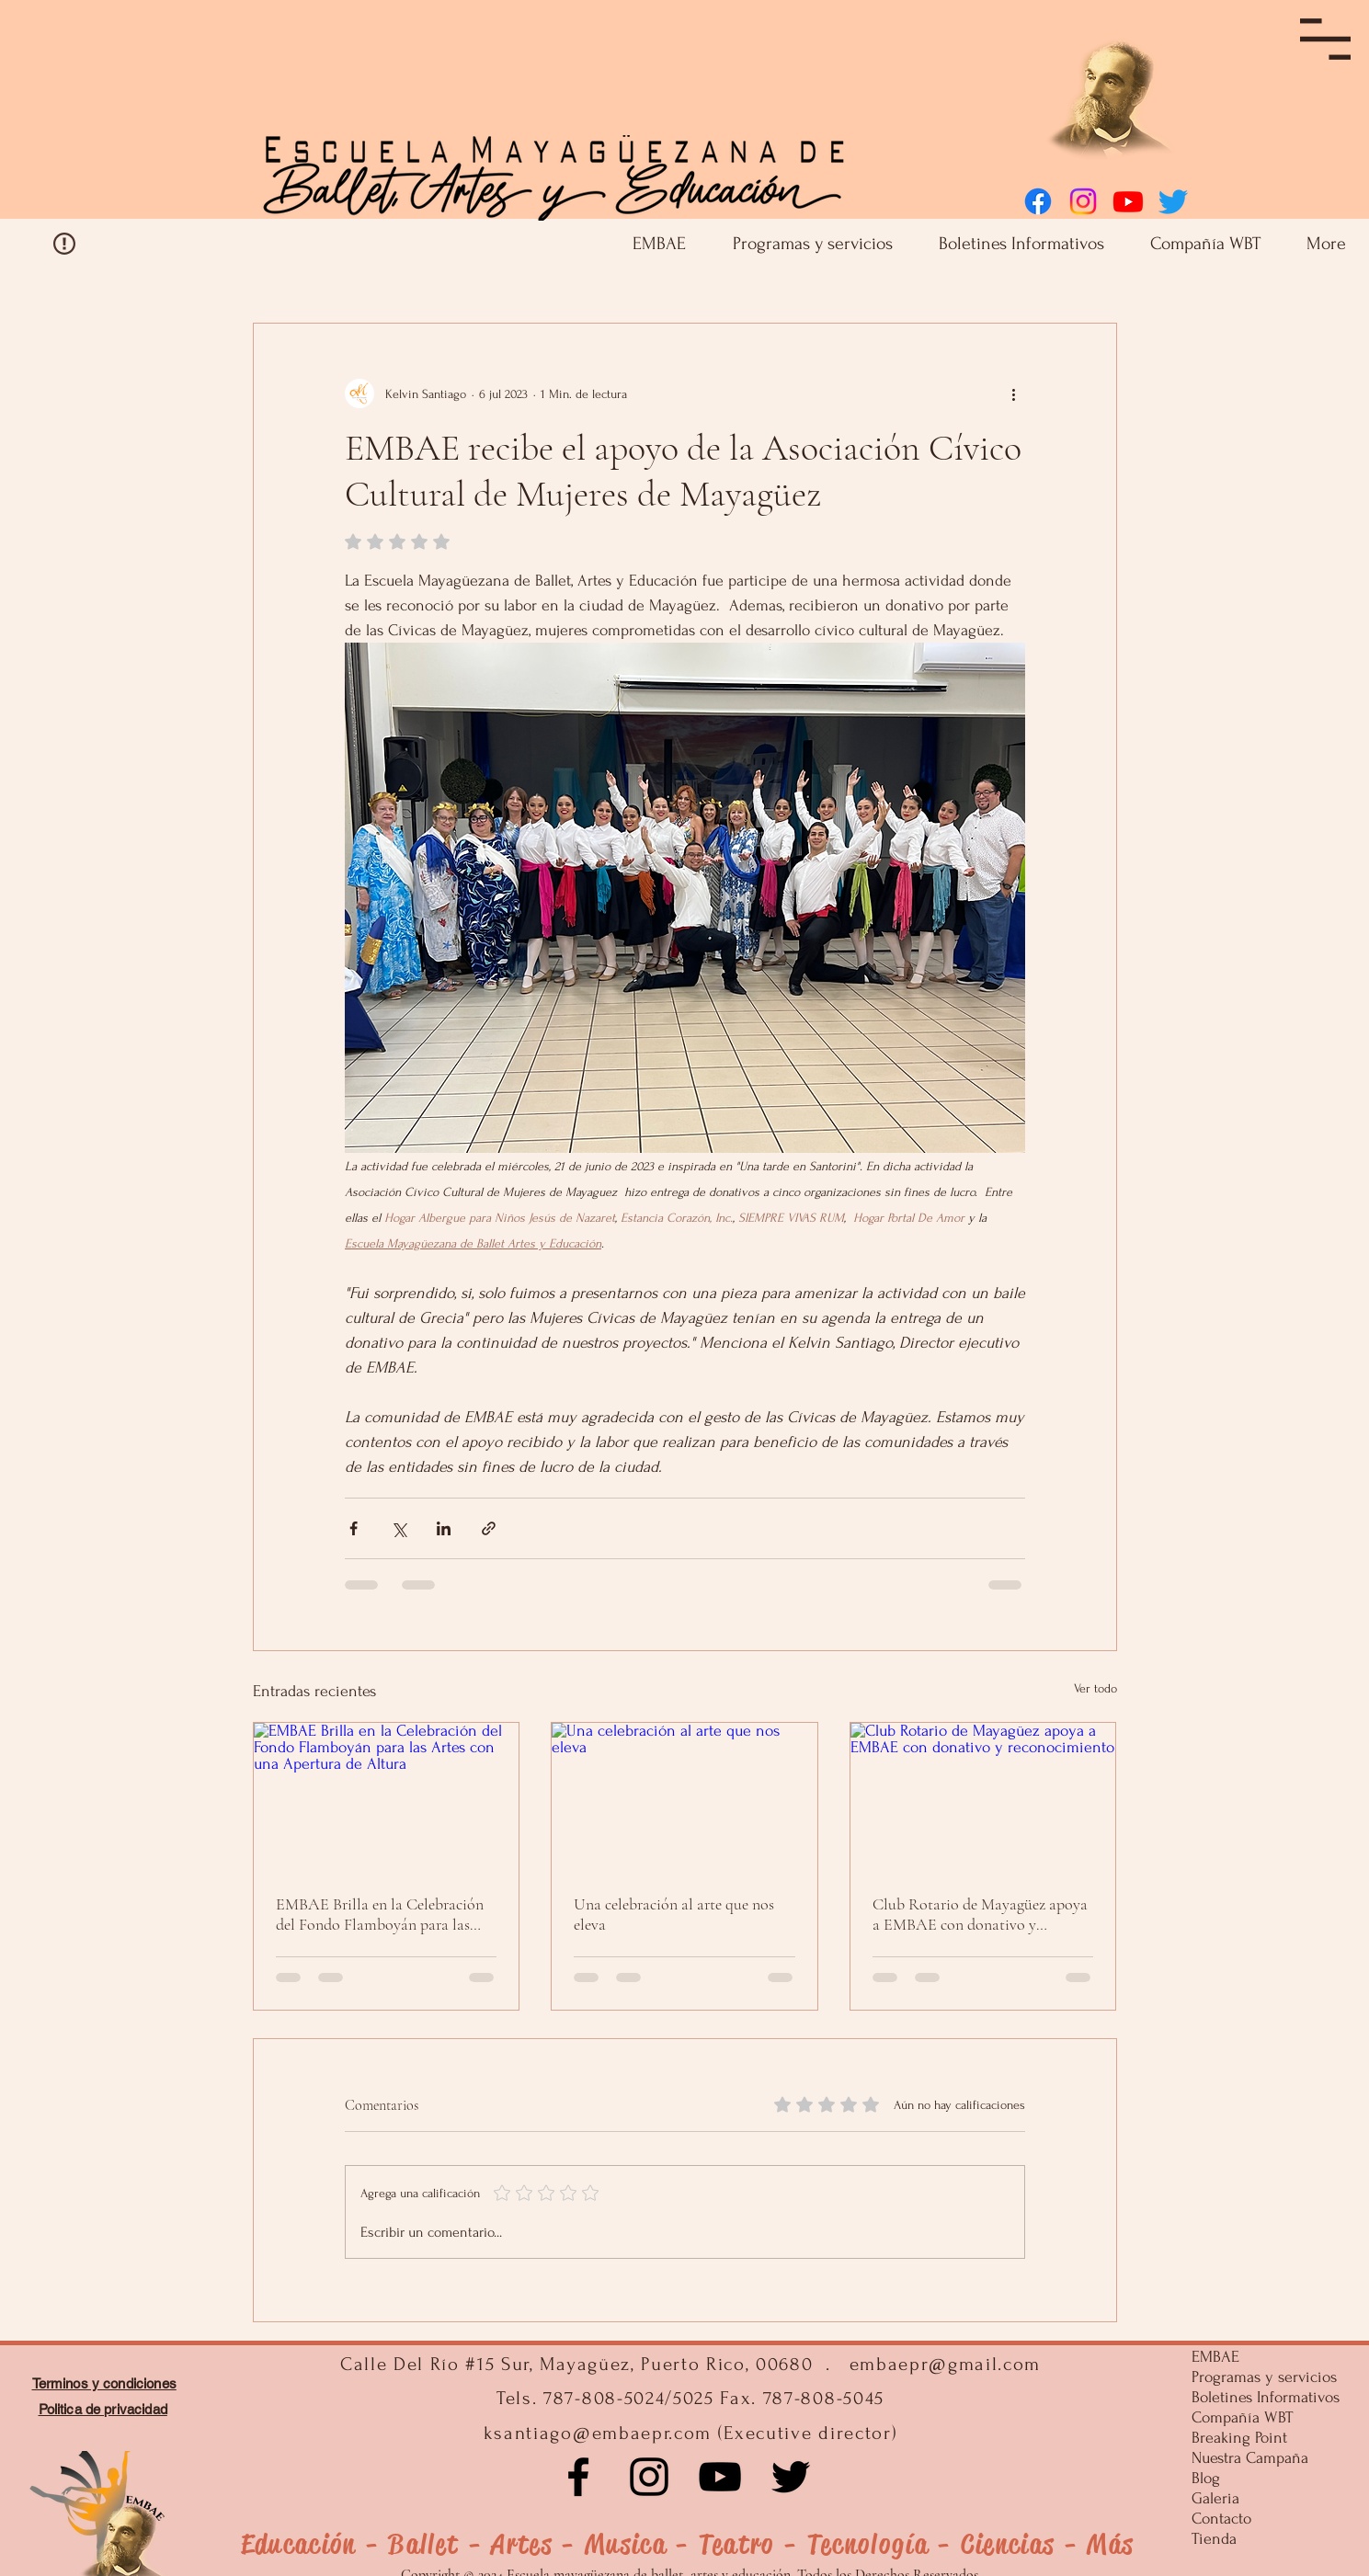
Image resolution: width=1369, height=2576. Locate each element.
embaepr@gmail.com (946, 2364)
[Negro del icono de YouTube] (720, 2476)
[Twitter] (1173, 201)
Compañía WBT (1242, 2417)
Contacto (1221, 2518)
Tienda (1214, 2539)
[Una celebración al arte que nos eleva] (684, 1797)
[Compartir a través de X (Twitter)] (398, 1528)
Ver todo (1095, 1688)
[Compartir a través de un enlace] (488, 1528)
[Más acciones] (1014, 393)
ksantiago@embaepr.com (598, 2433)
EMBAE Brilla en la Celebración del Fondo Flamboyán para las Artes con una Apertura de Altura (384, 1914)
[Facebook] (1038, 201)
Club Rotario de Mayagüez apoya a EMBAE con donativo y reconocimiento (980, 1914)
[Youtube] (1128, 201)
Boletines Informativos (1262, 2397)
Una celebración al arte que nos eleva (674, 1914)
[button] (1325, 39)
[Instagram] (1083, 201)
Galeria (1215, 2498)
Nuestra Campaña (1250, 2458)
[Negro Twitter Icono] (790, 2476)
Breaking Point (1239, 2437)
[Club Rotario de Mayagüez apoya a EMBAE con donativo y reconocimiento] (983, 1797)
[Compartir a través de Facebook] (353, 1528)
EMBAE (1215, 2356)
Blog (1206, 2478)
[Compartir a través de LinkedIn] (443, 1528)
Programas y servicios (1262, 2377)
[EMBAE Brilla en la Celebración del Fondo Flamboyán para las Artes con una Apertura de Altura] (386, 1797)
